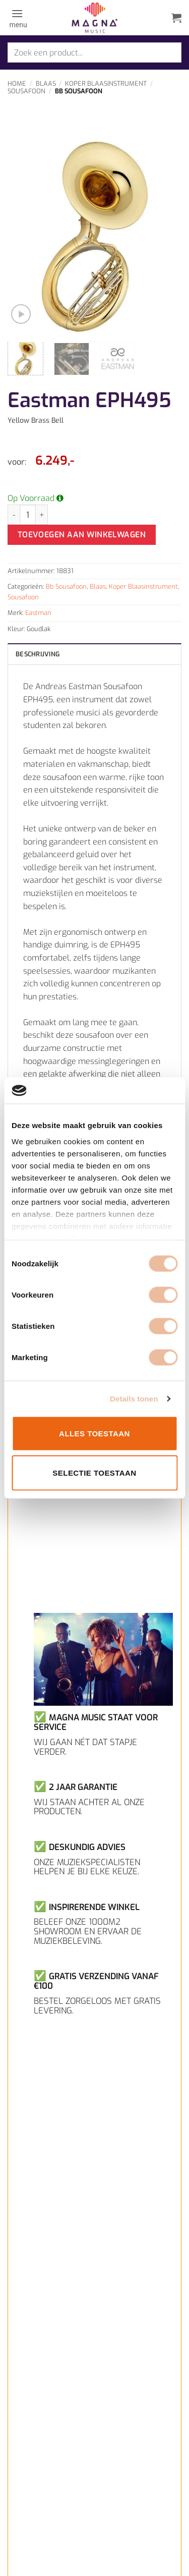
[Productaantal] (28, 515)
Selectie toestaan (94, 1472)
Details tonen (134, 1398)
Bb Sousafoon (78, 91)
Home (17, 83)
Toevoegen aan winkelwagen (82, 534)
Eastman (38, 612)
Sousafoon (26, 91)
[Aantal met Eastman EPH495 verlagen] (14, 515)
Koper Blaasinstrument (106, 83)
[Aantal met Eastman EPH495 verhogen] (42, 515)
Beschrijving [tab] (37, 654)
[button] (17, 17)
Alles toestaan (94, 1433)
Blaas (46, 83)
